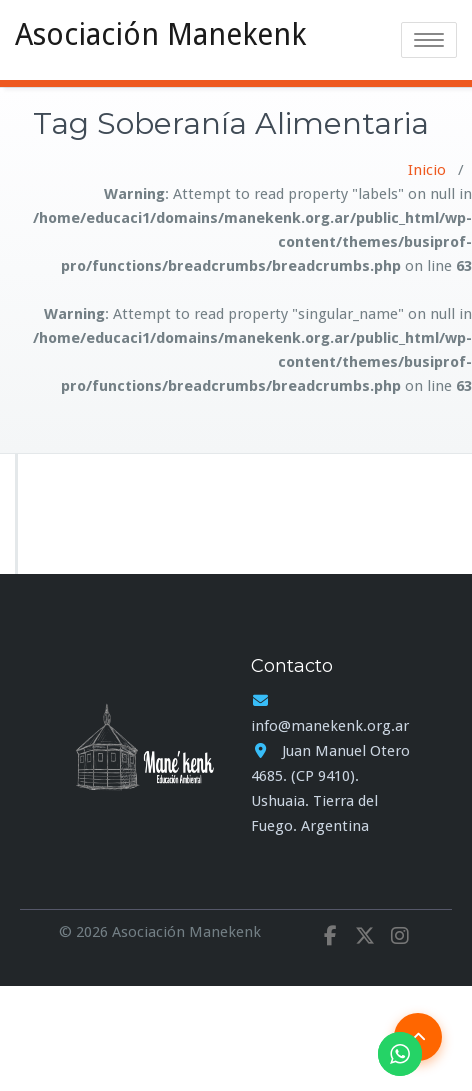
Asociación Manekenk (160, 34)
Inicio (427, 170)
